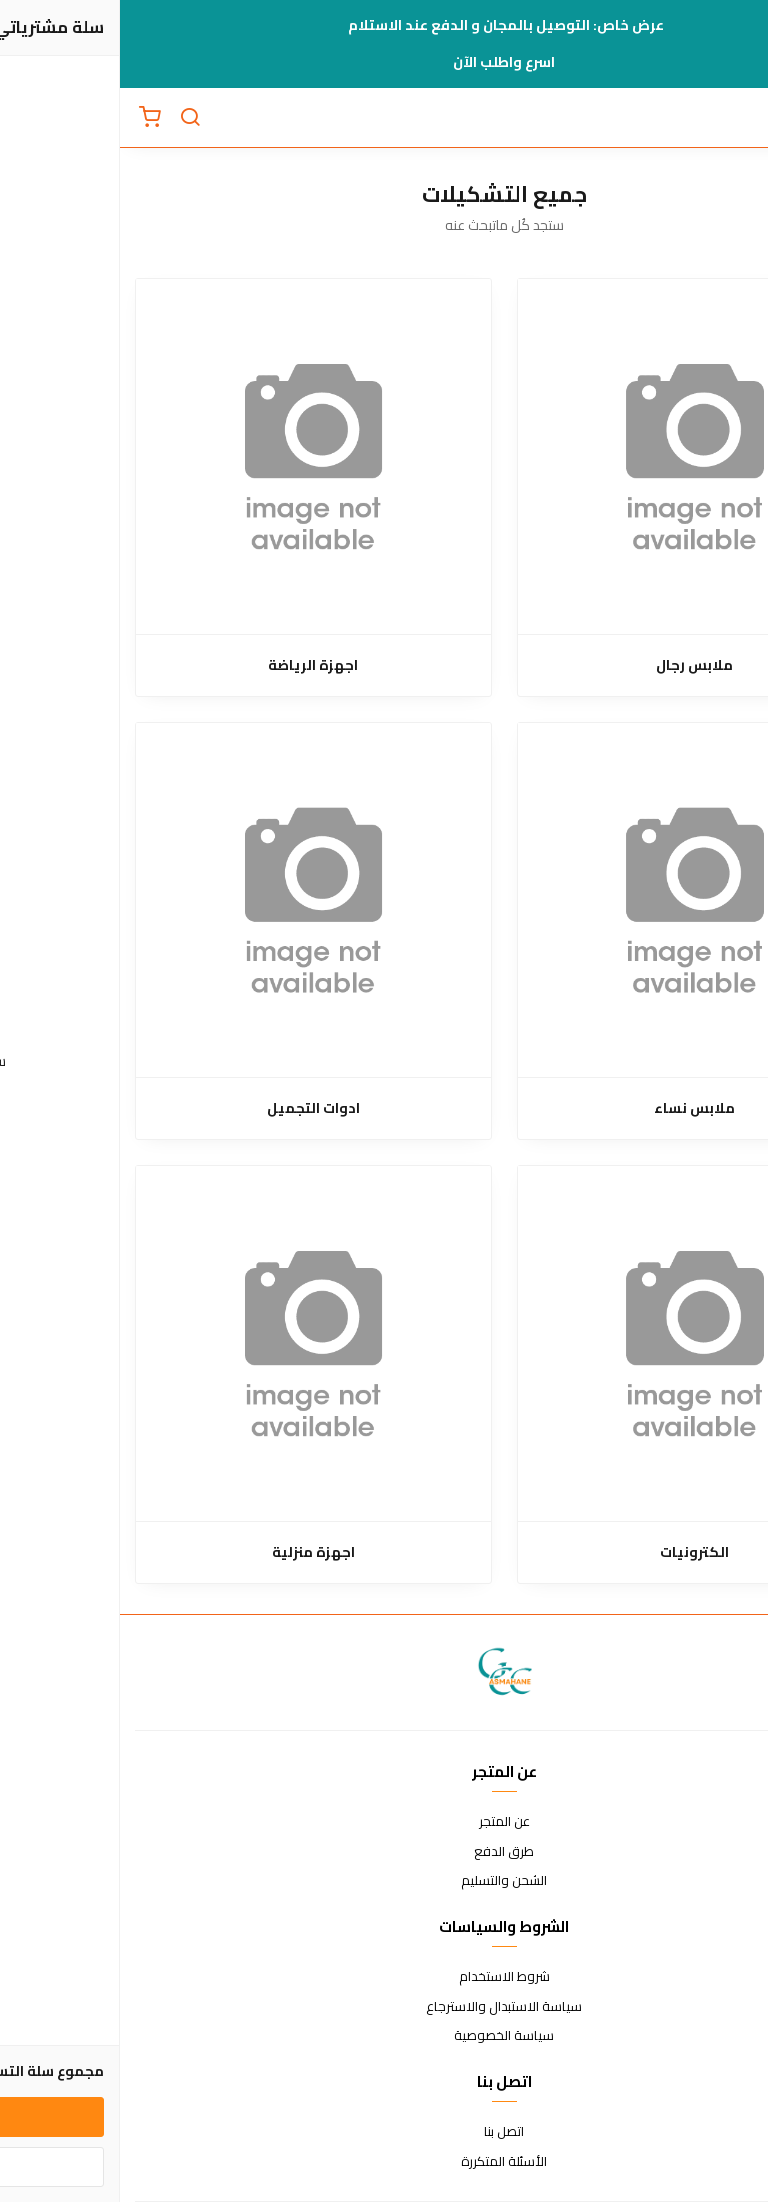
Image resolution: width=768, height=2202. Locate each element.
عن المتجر (384, 1822)
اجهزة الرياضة (193, 665)
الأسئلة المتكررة (384, 2162)
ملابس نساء (574, 1108)
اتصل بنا (384, 2132)
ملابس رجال (574, 665)
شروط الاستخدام (384, 1977)
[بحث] (70, 118)
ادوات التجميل (193, 1108)
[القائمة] (738, 118)
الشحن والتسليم (384, 1881)
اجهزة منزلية (193, 1552)
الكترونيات (574, 1552)
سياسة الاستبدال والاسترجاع (384, 2007)
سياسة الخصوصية (384, 2036)
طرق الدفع (384, 1852)
